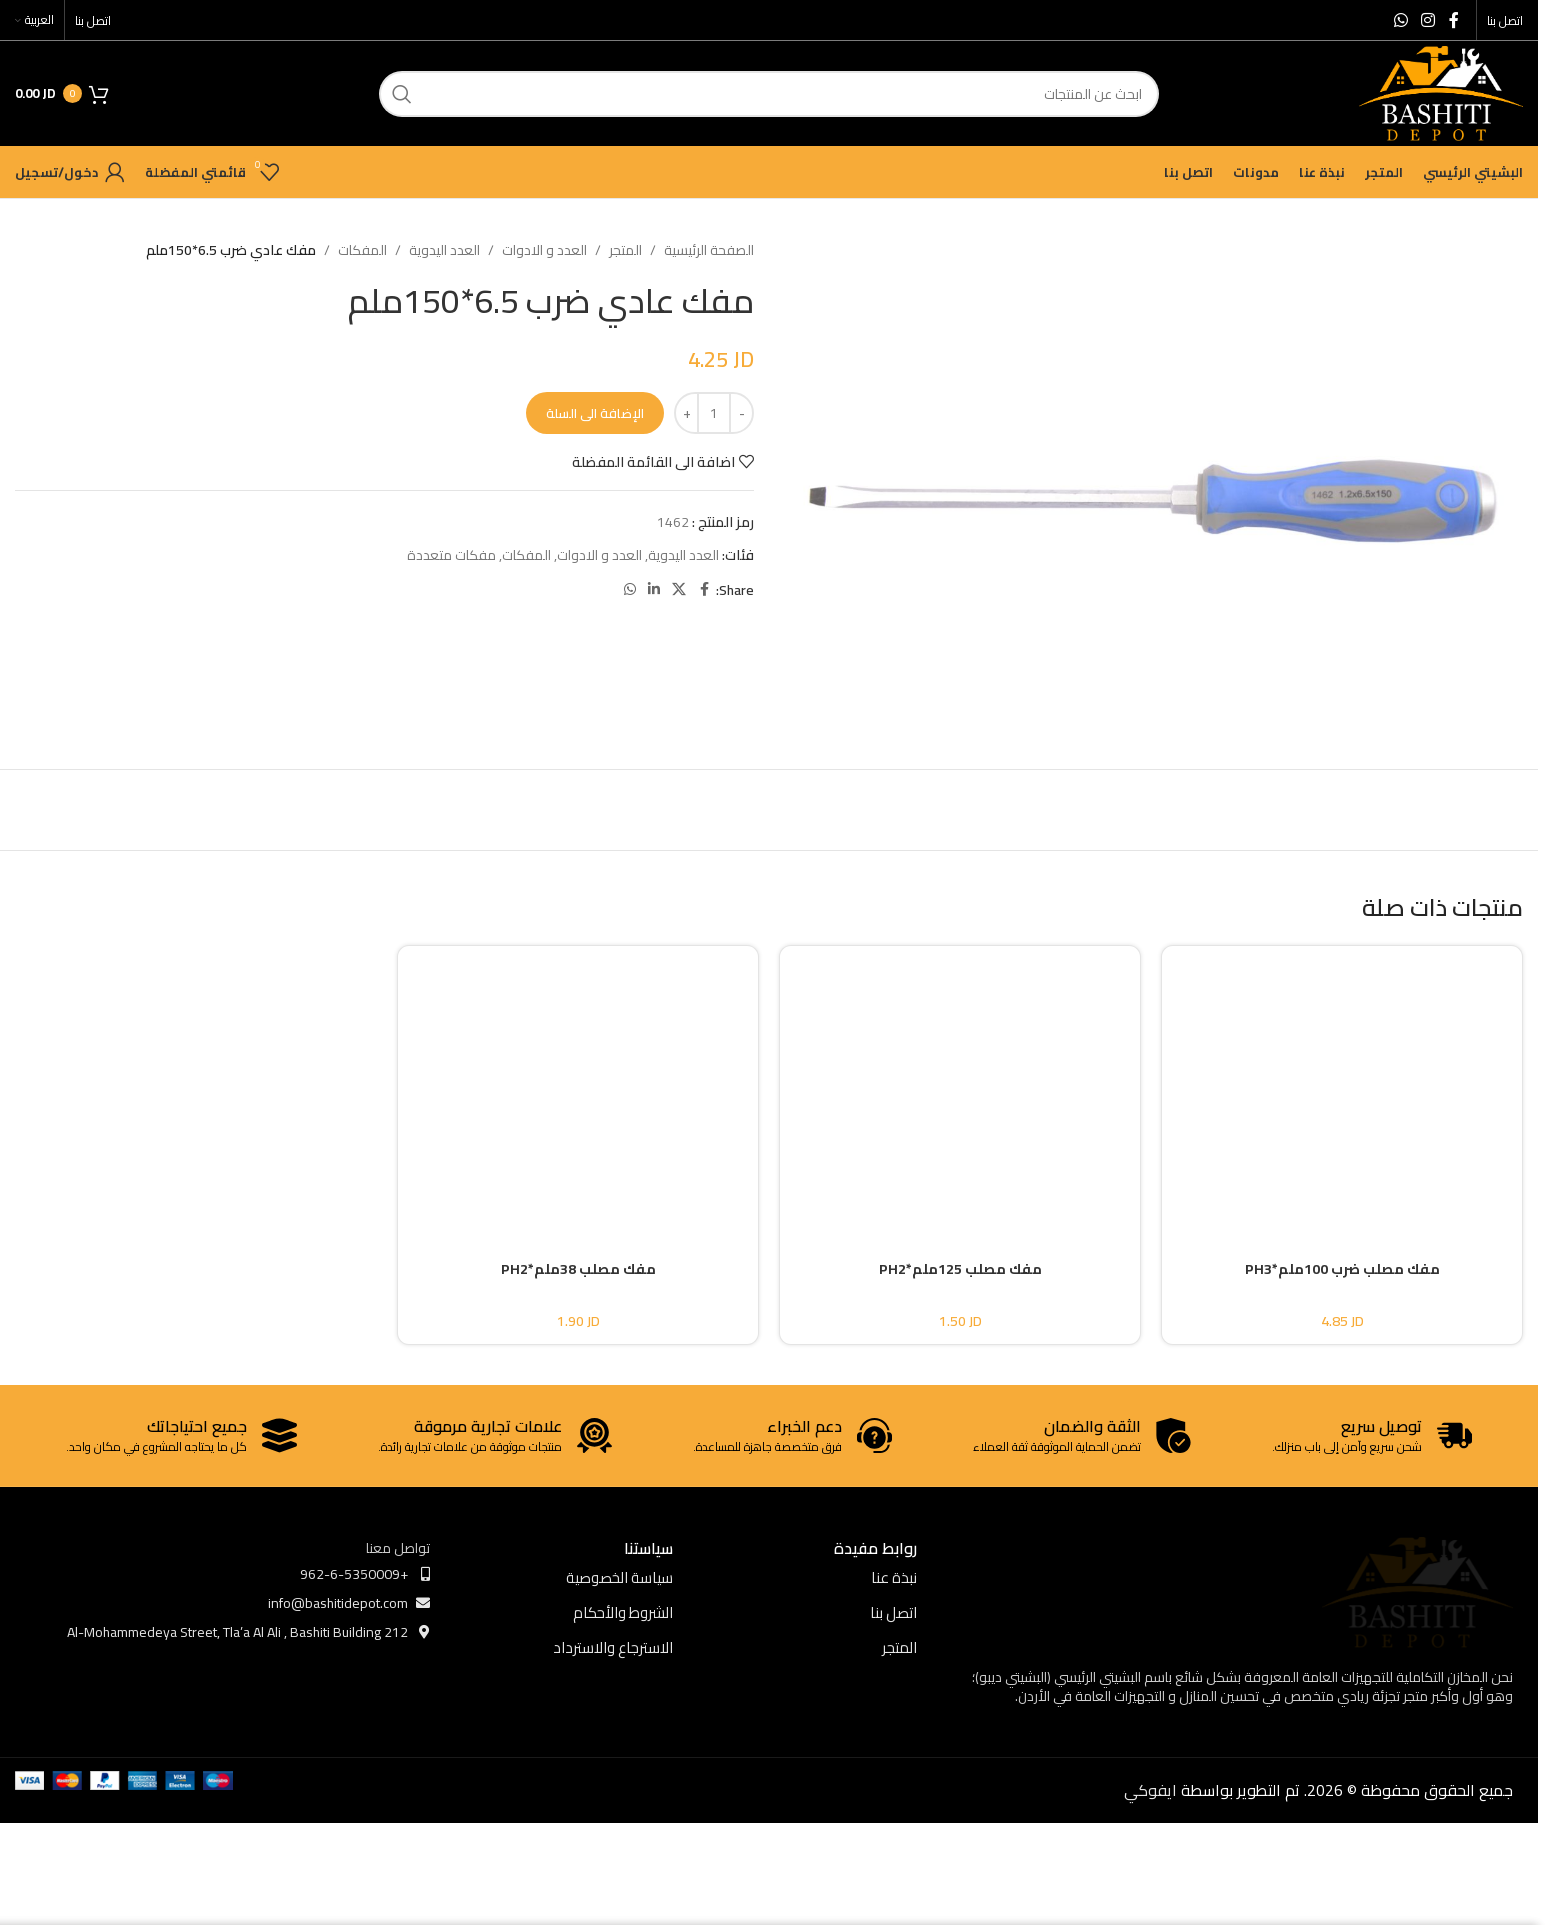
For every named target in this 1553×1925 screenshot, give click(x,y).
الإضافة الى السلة (595, 413)
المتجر (625, 250)
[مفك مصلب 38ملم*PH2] (578, 1086)
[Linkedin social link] (654, 589)
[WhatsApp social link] (1400, 20)
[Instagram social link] (1428, 20)
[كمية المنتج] (714, 413)
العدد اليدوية (444, 250)
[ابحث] (769, 94)
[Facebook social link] (1454, 20)
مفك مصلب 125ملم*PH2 (960, 1269)
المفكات (362, 250)
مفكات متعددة (451, 555)
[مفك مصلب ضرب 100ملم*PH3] (1342, 1086)
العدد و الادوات (544, 250)
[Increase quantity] (686, 413)
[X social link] (679, 589)
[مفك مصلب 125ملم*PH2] (960, 1086)
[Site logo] (1441, 92)
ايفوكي (1150, 1790)
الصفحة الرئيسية (709, 250)
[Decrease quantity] (741, 413)
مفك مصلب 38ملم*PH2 (578, 1269)
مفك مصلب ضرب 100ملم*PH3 (1342, 1269)
